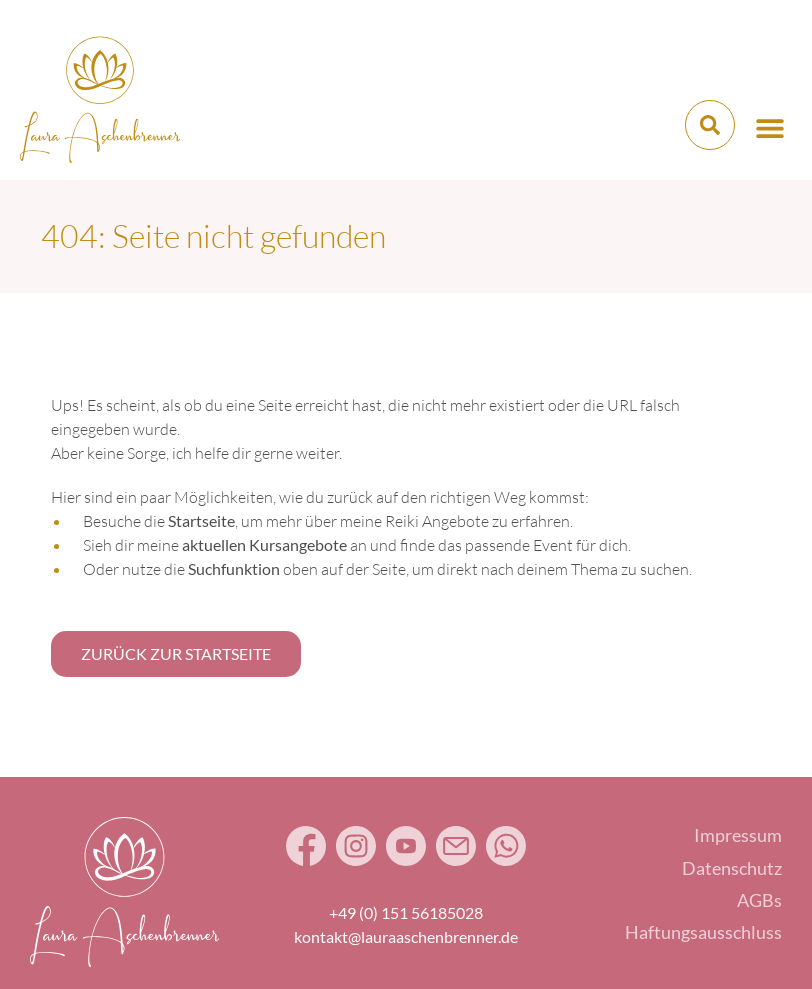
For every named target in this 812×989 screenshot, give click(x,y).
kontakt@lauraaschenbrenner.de (406, 936)
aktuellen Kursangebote (264, 544)
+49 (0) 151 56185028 (406, 912)
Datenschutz (732, 868)
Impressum (738, 835)
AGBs (759, 900)
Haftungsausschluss (703, 932)
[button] (769, 127)
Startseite (201, 520)
